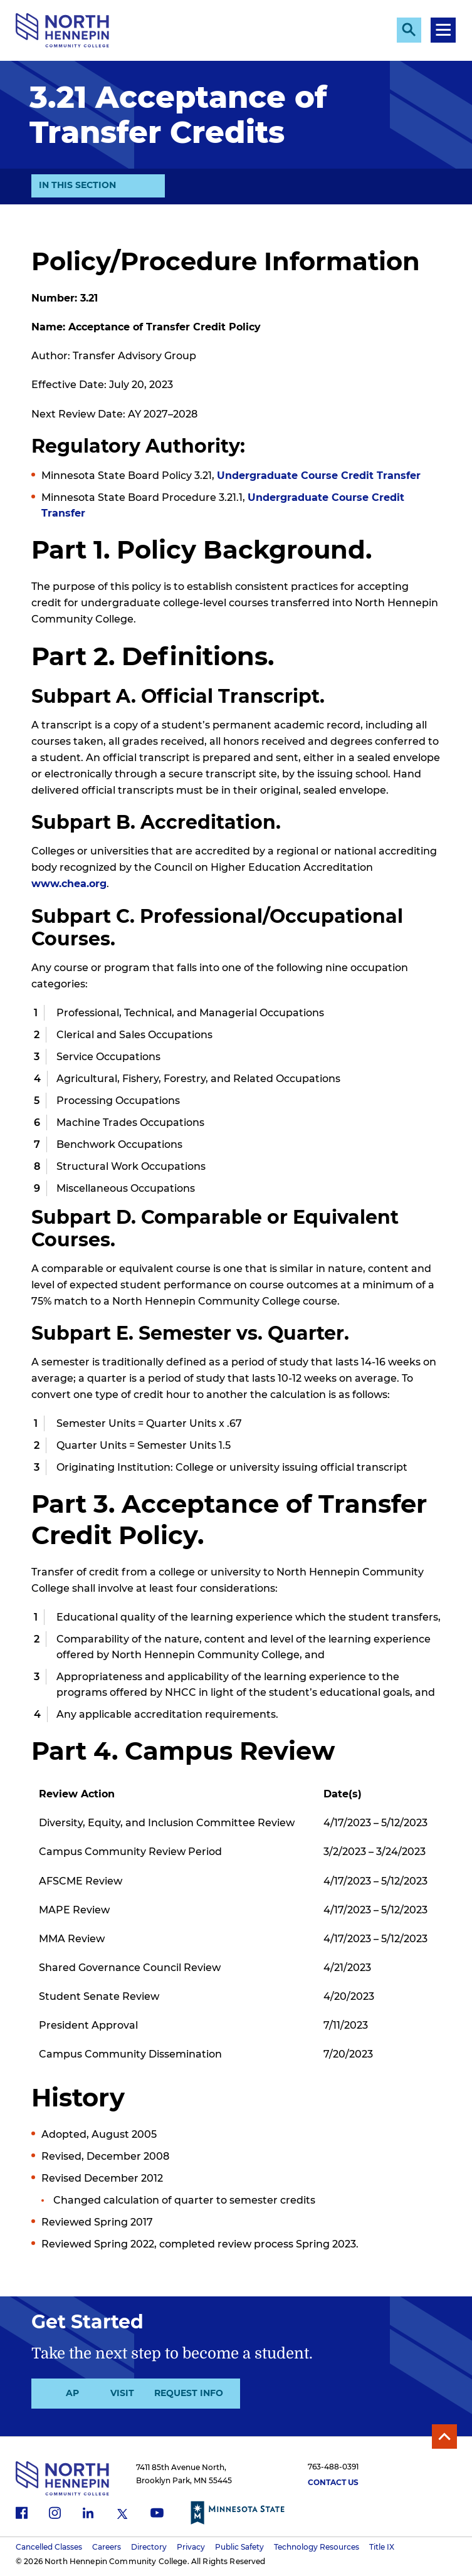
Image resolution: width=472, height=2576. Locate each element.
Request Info (297, 2393)
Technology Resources (316, 2547)
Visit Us (190, 2393)
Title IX (381, 2547)
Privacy (191, 2547)
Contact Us (333, 2483)
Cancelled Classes (49, 2547)
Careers (106, 2547)
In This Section (77, 184)
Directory (149, 2547)
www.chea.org (69, 884)
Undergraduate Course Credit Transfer (319, 475)
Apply (83, 2393)
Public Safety (239, 2547)
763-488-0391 (333, 2468)
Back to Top (443, 2437)
